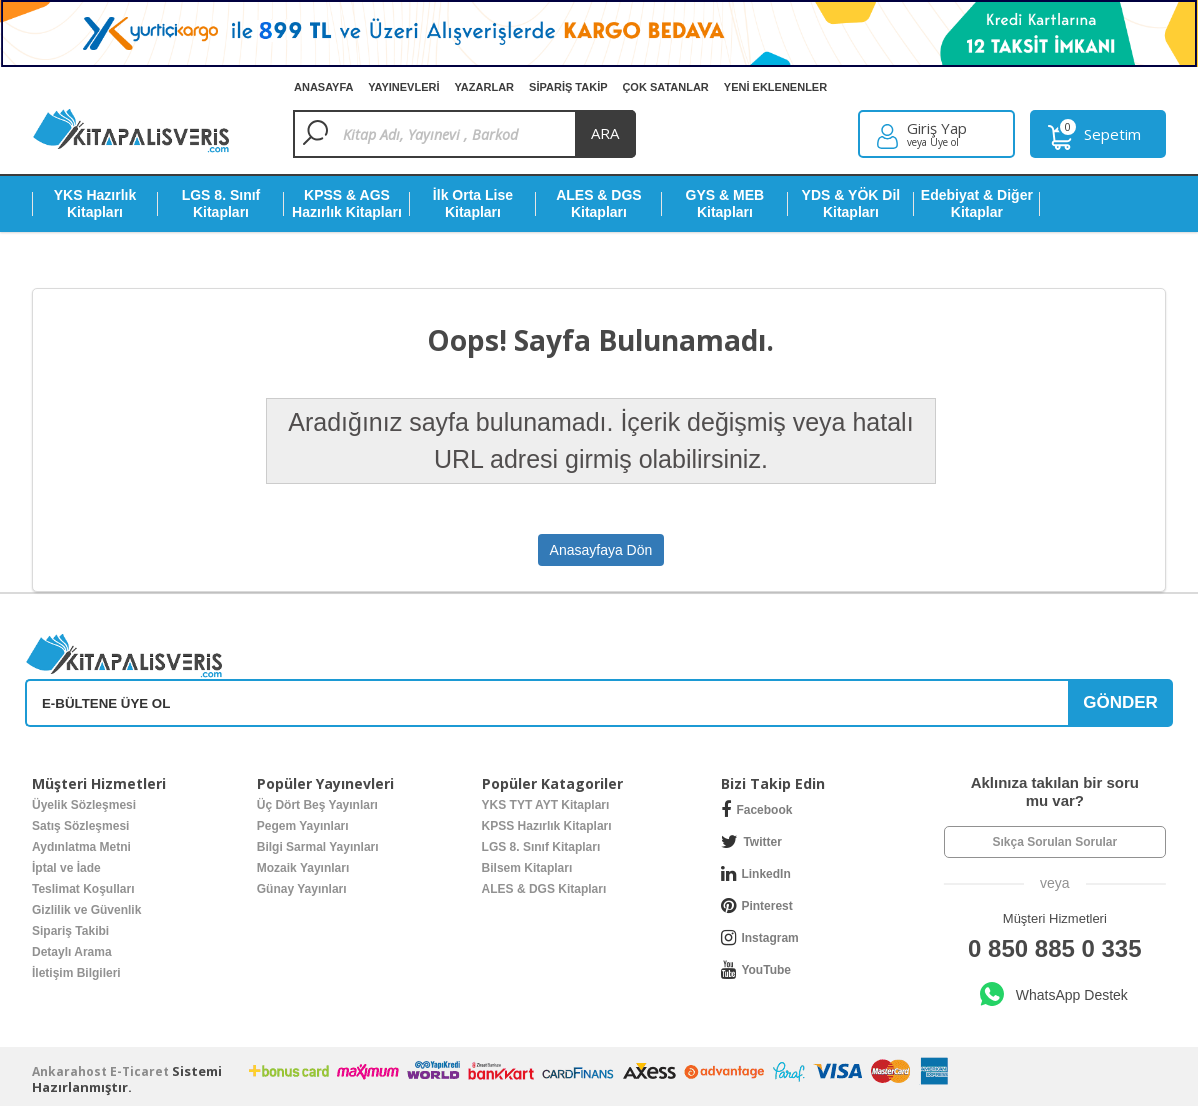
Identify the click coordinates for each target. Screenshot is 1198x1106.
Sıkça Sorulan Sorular (1054, 842)
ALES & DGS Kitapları (544, 889)
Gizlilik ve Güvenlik (86, 910)
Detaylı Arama (72, 952)
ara (605, 133)
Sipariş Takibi (70, 931)
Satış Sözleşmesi (80, 826)
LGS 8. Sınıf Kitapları (541, 847)
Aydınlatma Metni (81, 847)
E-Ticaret (139, 1071)
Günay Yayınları (302, 889)
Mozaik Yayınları (303, 868)
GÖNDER (1120, 702)
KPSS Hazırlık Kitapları (547, 826)
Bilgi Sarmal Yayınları (318, 847)
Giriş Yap (937, 128)
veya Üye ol (933, 142)
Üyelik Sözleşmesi (84, 805)
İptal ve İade (66, 868)
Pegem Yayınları (303, 826)
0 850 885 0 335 (1055, 948)
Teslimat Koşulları (83, 889)
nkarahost (71, 1071)
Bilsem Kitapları (527, 868)
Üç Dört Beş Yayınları (317, 805)
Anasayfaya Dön (601, 550)
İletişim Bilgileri (76, 973)
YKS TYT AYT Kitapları (546, 805)
